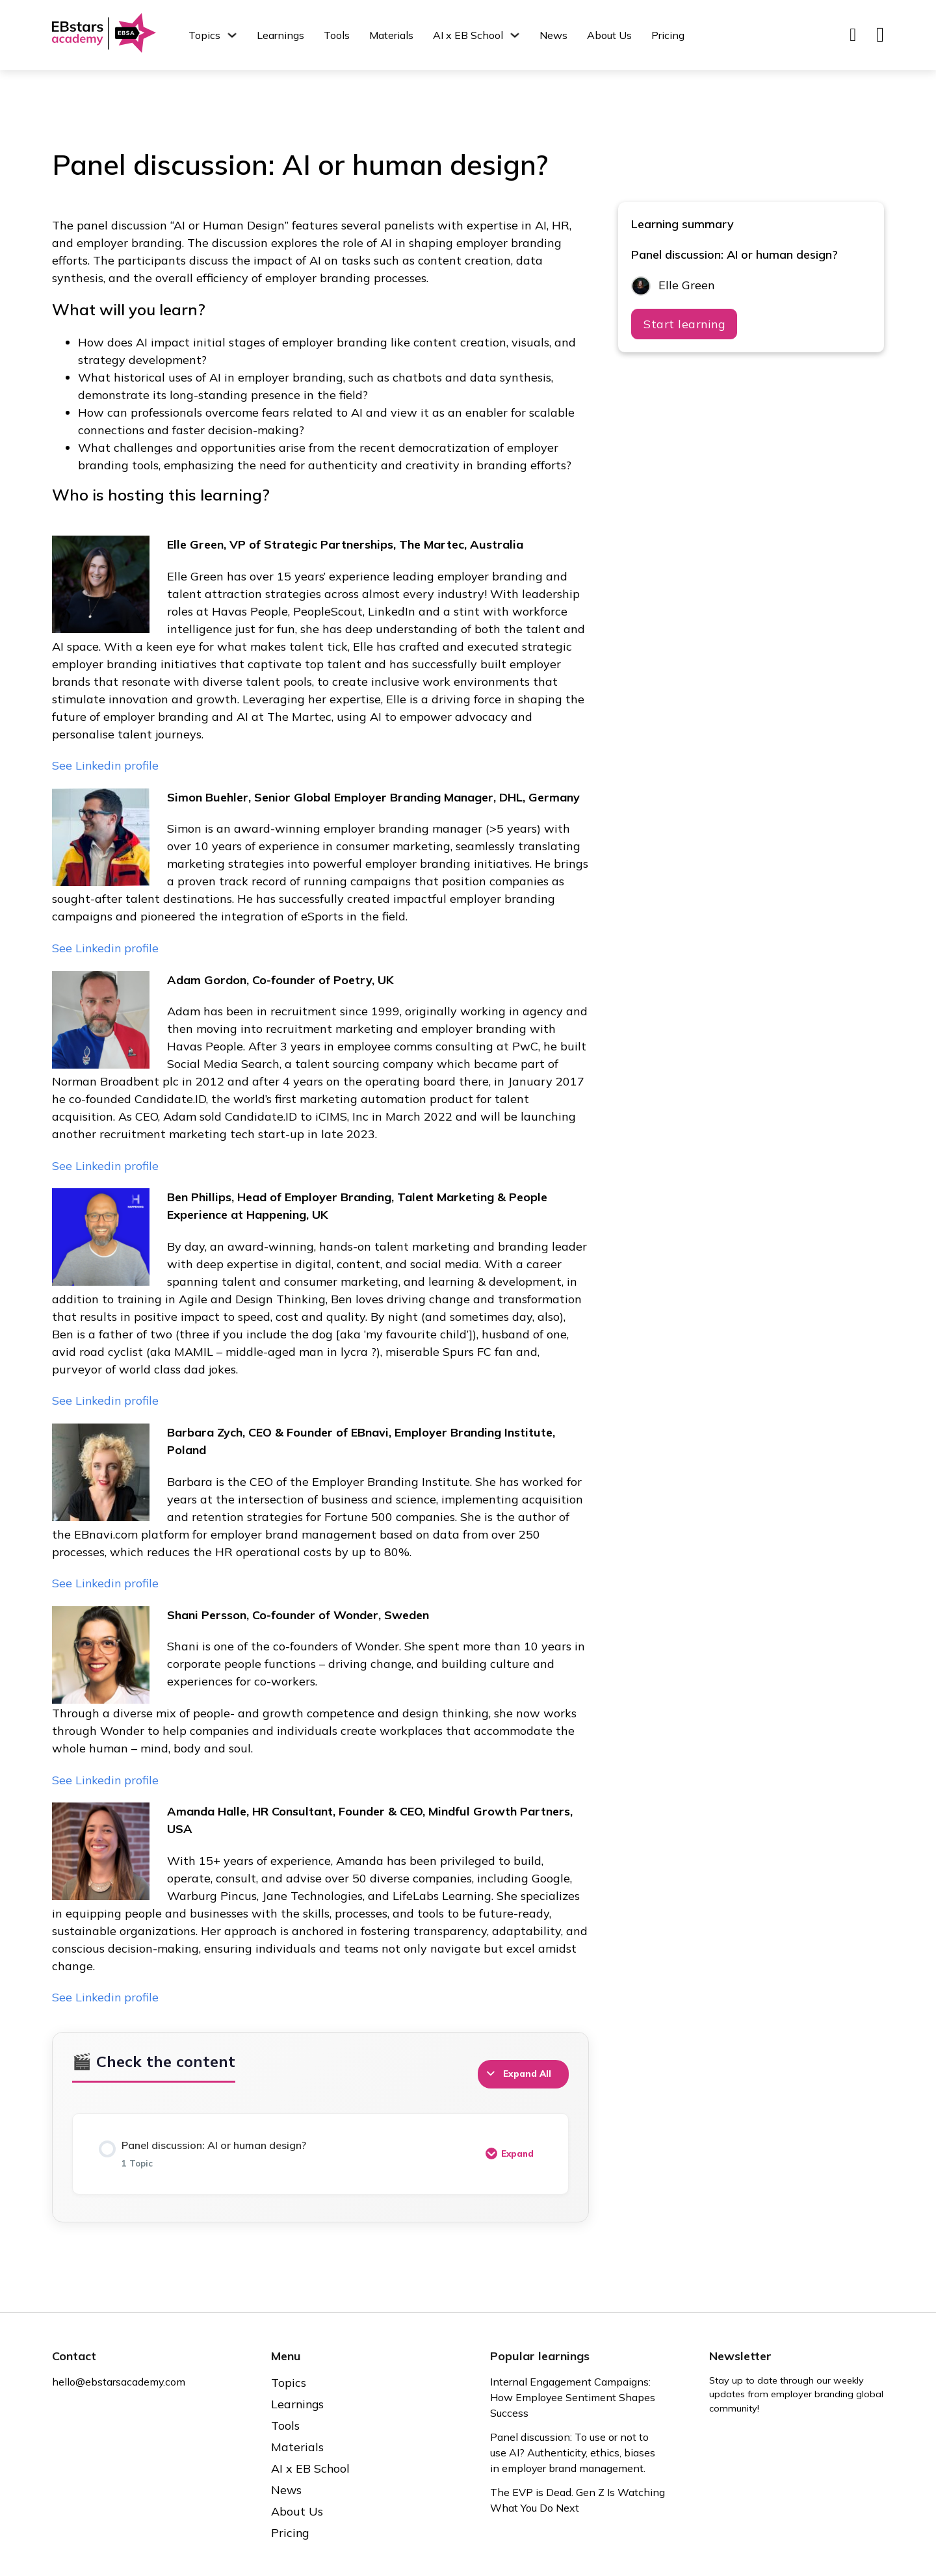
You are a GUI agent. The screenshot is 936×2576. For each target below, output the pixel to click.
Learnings (280, 35)
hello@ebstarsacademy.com (119, 2381)
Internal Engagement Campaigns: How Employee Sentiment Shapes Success (573, 2397)
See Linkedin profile (106, 765)
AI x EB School (468, 35)
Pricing (667, 35)
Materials (391, 35)
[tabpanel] (320, 1111)
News (553, 35)
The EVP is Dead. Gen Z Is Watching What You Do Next (560, 2501)
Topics (204, 35)
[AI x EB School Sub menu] (515, 35)
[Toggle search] (852, 35)
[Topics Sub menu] (232, 35)
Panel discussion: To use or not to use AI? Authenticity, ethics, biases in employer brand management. (574, 2453)
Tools (337, 35)
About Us (609, 35)
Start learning (685, 324)
